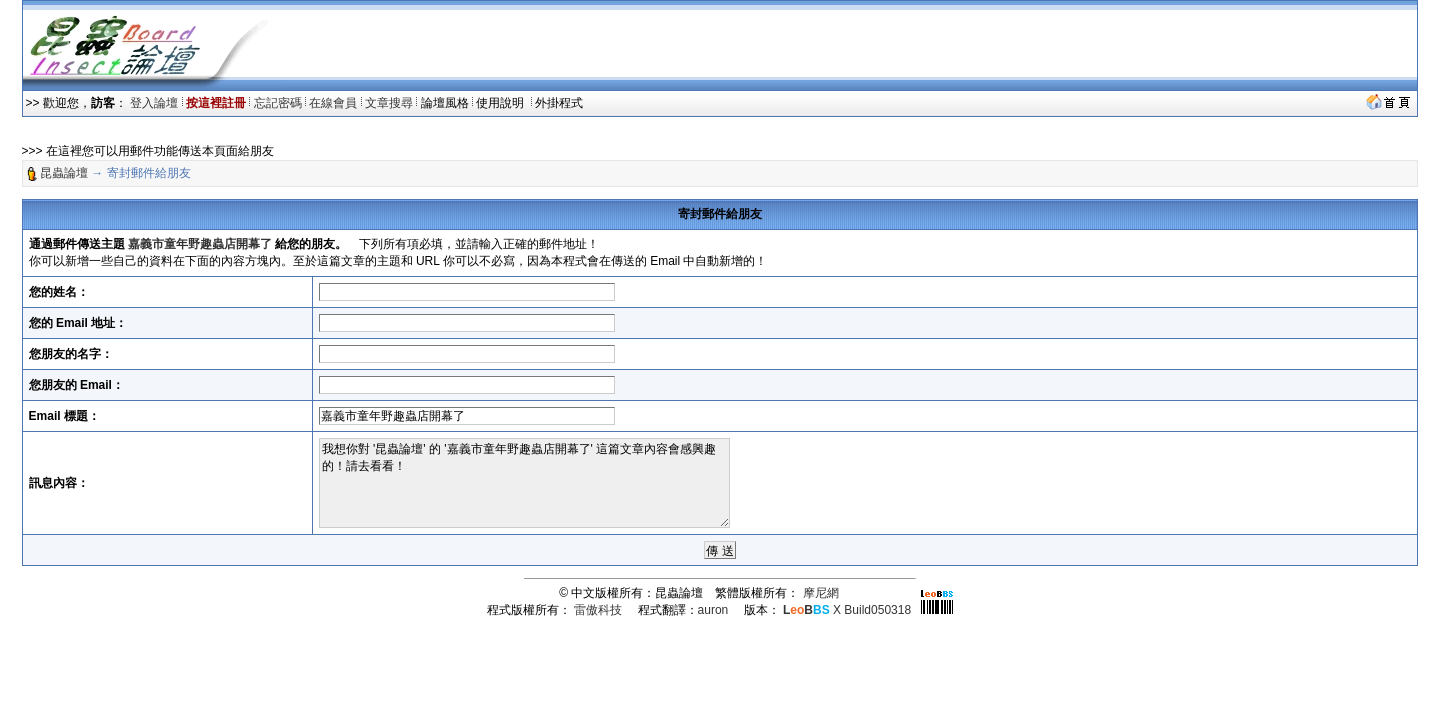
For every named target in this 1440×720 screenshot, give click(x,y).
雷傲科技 (598, 610)
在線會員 (333, 103)
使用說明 (501, 103)
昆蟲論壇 (64, 173)
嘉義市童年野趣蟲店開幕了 (200, 244)
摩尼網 (821, 593)
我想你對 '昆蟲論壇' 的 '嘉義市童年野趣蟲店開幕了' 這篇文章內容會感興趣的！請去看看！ (524, 483)
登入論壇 (154, 103)
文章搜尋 (389, 103)
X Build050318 (847, 610)
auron (713, 610)
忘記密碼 (278, 103)
